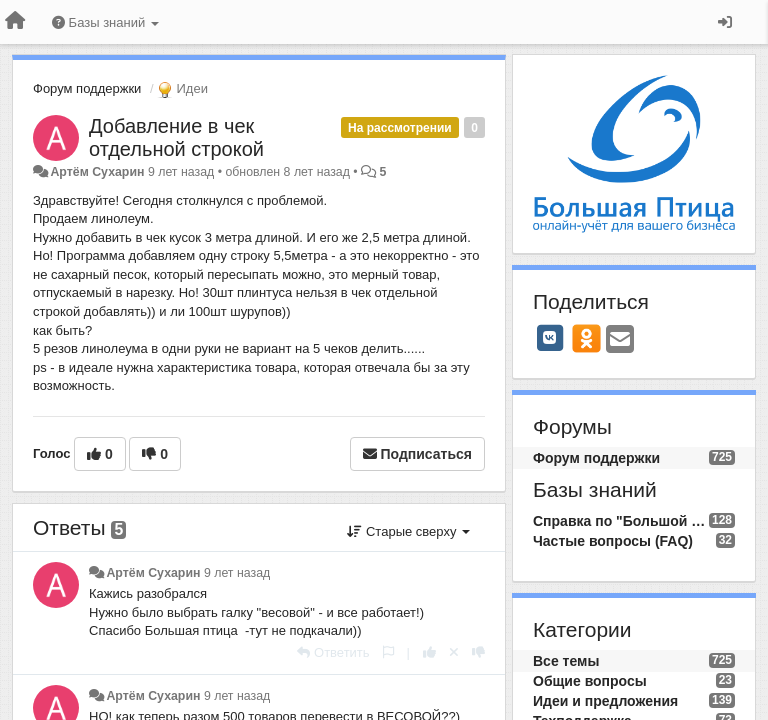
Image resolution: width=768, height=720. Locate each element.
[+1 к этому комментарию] (429, 652)
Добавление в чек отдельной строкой (176, 137)
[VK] (550, 338)
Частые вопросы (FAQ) (613, 541)
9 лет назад (237, 573)
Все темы (566, 661)
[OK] (586, 338)
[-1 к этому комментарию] (478, 652)
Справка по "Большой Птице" (621, 521)
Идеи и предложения (605, 701)
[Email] (620, 340)
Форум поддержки (87, 88)
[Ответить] (333, 652)
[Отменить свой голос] (454, 652)
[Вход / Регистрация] (725, 22)
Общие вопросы (590, 681)
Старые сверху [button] (408, 531)
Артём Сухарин (97, 172)
